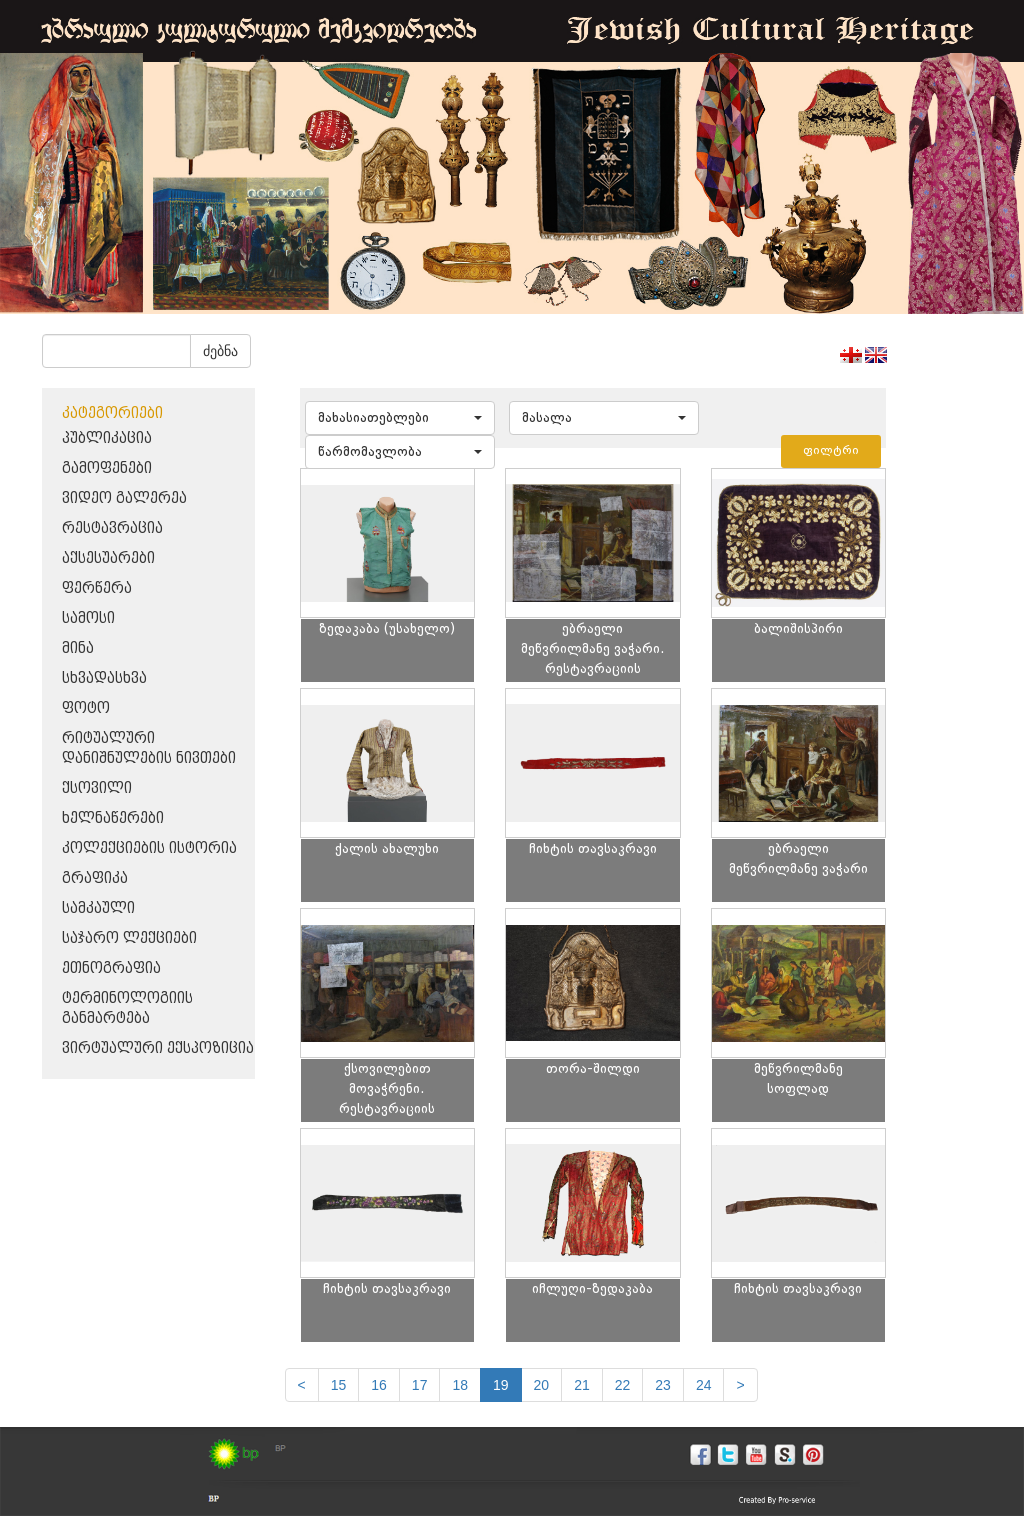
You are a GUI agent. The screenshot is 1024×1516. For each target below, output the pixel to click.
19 (501, 1385)
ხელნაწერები (113, 818)
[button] (400, 418)
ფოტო (86, 708)
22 (623, 1385)
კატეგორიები (112, 413)
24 (704, 1385)
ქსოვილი (97, 788)
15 (339, 1385)
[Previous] (302, 1385)
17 (420, 1385)
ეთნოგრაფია (111, 968)
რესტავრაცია (112, 528)
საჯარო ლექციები (129, 938)
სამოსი (88, 618)
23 (663, 1385)
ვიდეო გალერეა (124, 498)
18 (460, 1385)
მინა (78, 648)
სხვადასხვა (104, 678)
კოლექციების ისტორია (149, 848)
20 (542, 1385)
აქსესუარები (108, 558)
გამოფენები (107, 468)
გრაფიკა (95, 878)
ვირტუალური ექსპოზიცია (158, 1048)
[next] (740, 1385)
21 (582, 1385)
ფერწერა (97, 588)
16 (379, 1385)
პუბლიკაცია (107, 438)
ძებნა (220, 351)
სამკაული (98, 908)
